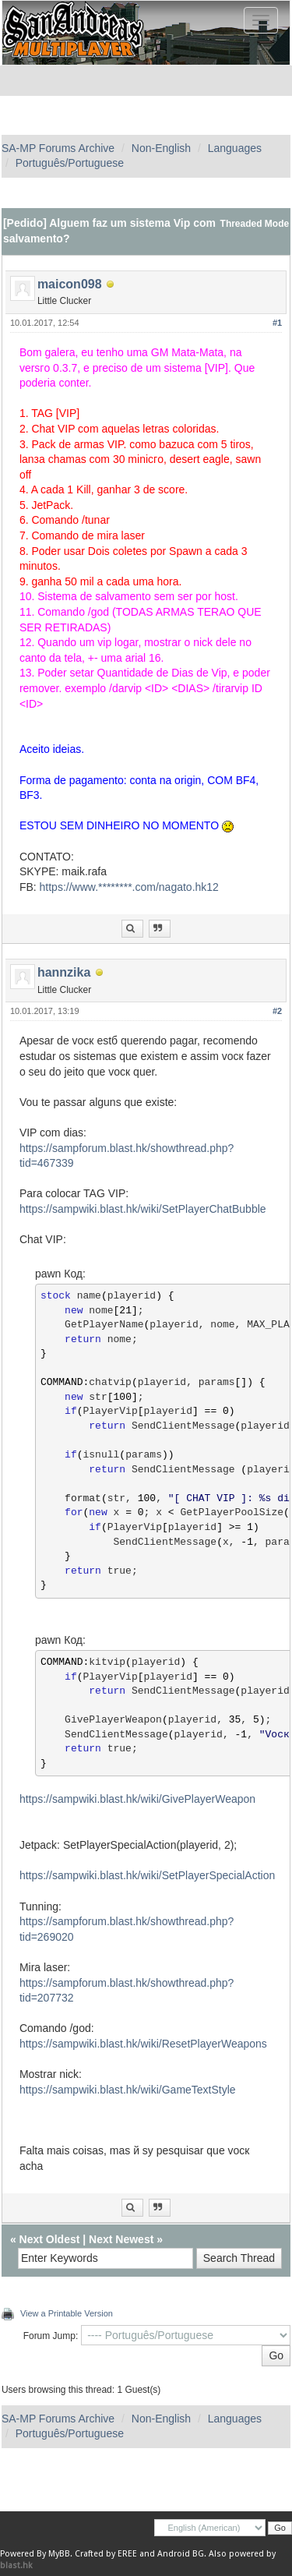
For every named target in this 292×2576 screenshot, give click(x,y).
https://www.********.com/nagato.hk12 (129, 887)
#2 (277, 1011)
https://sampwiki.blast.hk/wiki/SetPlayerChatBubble (142, 1209)
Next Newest (121, 2239)
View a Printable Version (66, 2313)
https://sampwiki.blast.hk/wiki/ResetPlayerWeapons (143, 2043)
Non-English (161, 148)
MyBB (59, 2554)
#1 (277, 322)
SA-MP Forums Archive (58, 148)
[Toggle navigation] (261, 20)
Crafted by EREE (106, 2554)
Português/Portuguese (70, 163)
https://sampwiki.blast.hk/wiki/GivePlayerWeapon (137, 1799)
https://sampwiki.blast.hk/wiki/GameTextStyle (127, 2089)
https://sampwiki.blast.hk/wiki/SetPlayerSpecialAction (147, 1875)
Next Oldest (49, 2239)
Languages (235, 148)
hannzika (63, 972)
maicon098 (69, 284)
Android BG (180, 2554)
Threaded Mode (255, 223)
